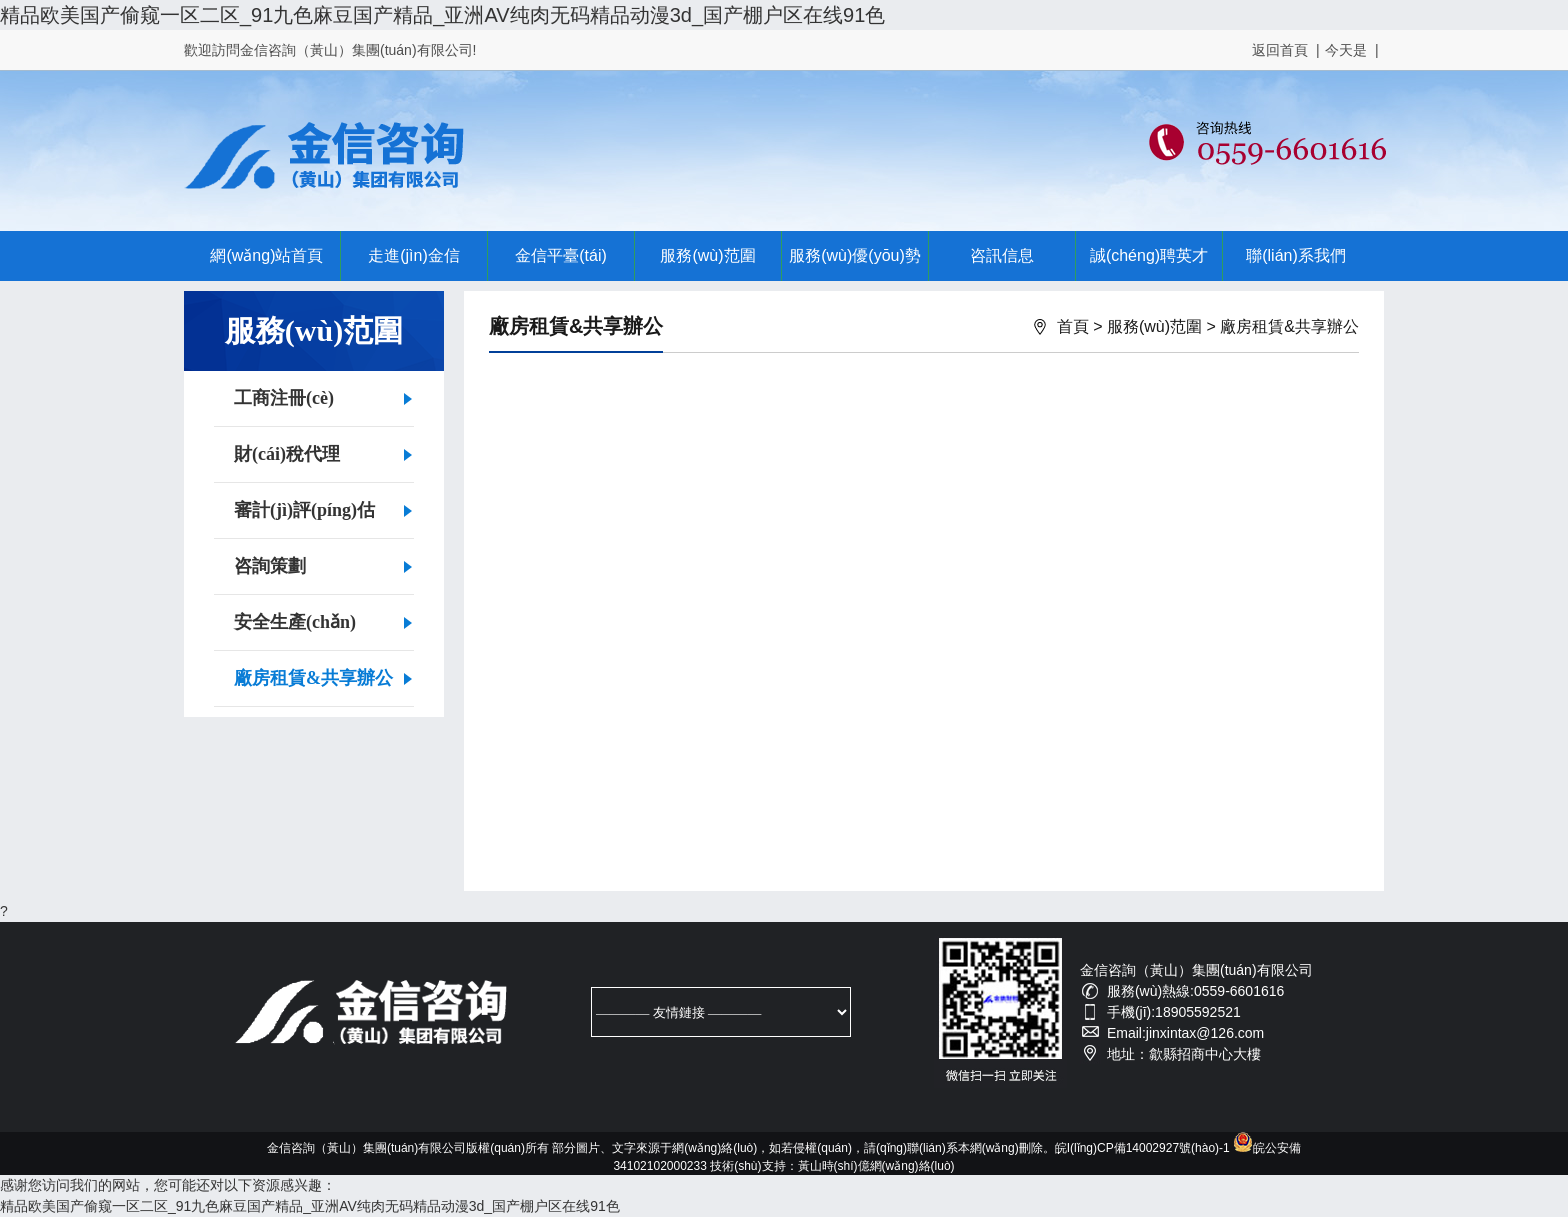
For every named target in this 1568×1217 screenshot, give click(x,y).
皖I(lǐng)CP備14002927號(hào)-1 (1142, 1148)
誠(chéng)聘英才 (1149, 255)
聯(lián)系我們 (1296, 255)
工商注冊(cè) (284, 398)
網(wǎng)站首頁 (266, 255)
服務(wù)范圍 (707, 255)
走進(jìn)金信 (414, 255)
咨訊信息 (1002, 255)
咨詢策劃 (270, 566)
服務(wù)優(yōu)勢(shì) (855, 264)
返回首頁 (1280, 50)
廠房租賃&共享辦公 (313, 678)
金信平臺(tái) (561, 255)
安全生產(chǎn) (295, 622)
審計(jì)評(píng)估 (304, 510)
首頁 (1073, 326)
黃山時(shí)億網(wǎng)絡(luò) (876, 1166)
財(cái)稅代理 (287, 454)
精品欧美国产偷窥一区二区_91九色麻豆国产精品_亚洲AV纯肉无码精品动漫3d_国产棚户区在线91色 (442, 15)
